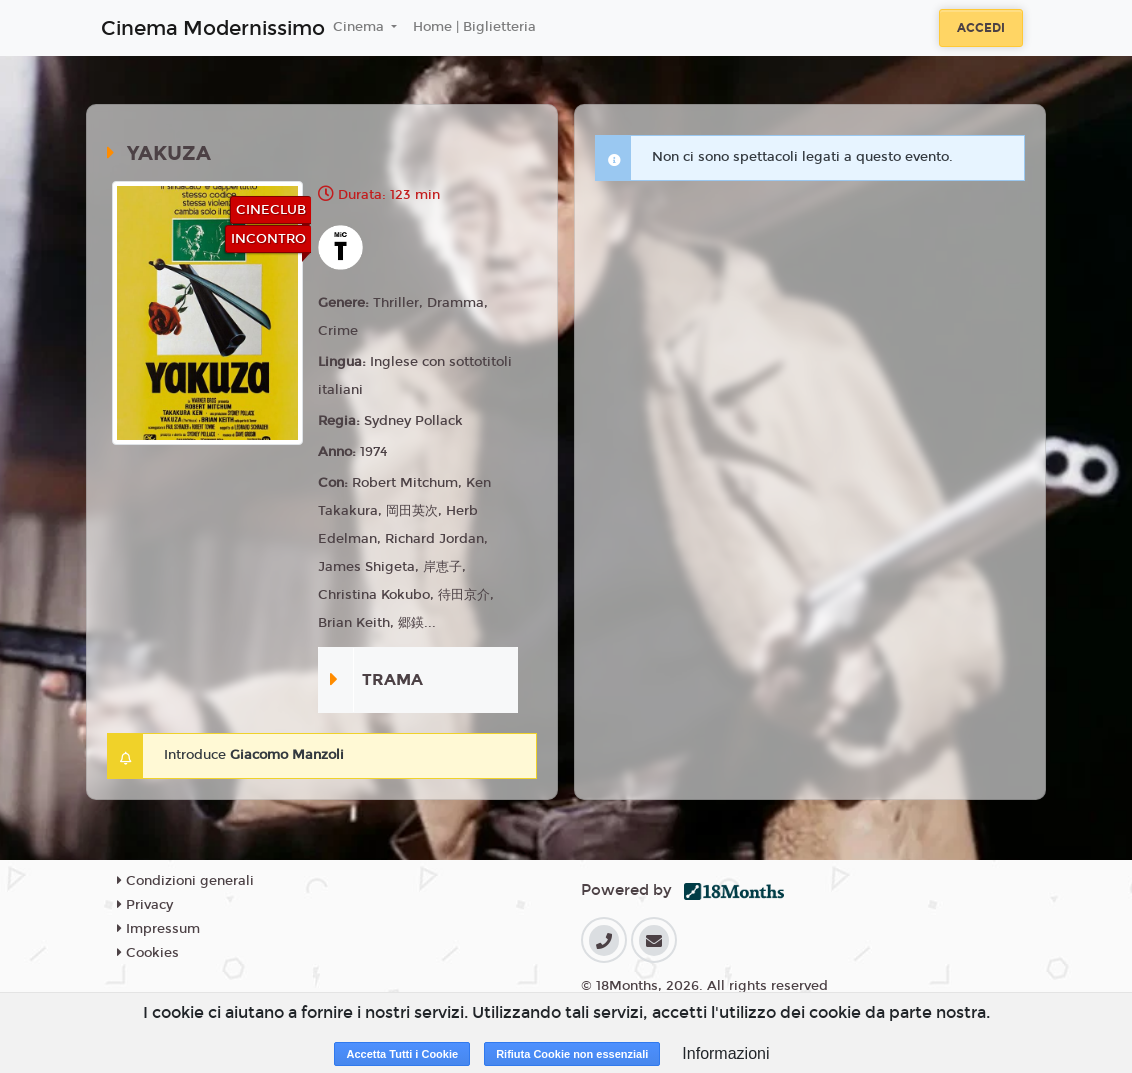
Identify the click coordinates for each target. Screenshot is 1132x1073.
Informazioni (725, 1053)
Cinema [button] (360, 27)
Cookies (148, 953)
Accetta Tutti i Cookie (402, 1054)
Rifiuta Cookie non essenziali (572, 1054)
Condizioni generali (185, 881)
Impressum (158, 929)
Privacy (145, 905)
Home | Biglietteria (474, 27)
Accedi (981, 28)
